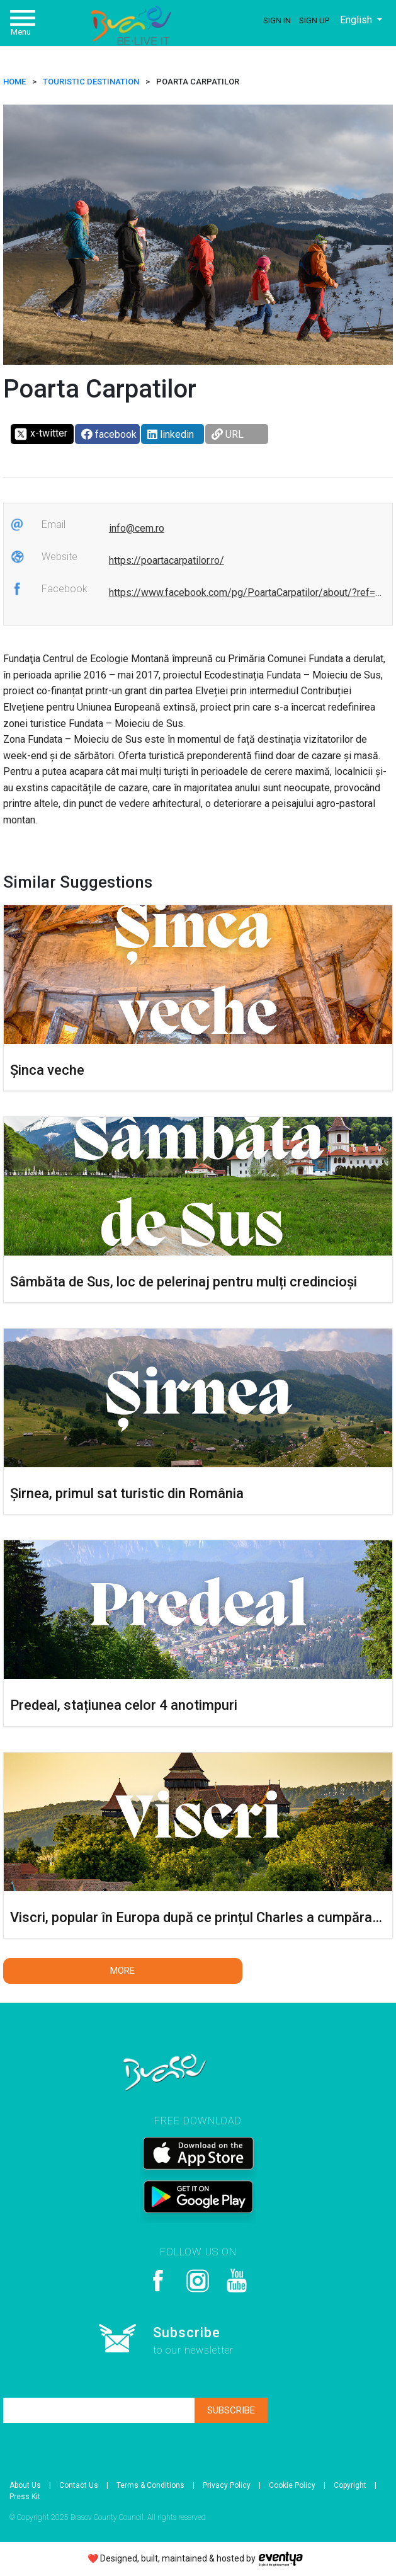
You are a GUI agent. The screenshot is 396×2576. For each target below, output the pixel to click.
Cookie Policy (292, 2485)
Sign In (277, 20)
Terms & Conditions (150, 2485)
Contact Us (78, 2485)
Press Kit (24, 2496)
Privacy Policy (227, 2485)
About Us (25, 2485)
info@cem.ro (136, 528)
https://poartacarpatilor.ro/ (166, 560)
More (122, 1970)
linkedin (170, 434)
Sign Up (314, 20)
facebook (109, 434)
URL (228, 434)
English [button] (357, 20)
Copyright (350, 2485)
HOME (14, 81)
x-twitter (40, 434)
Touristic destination (91, 81)
